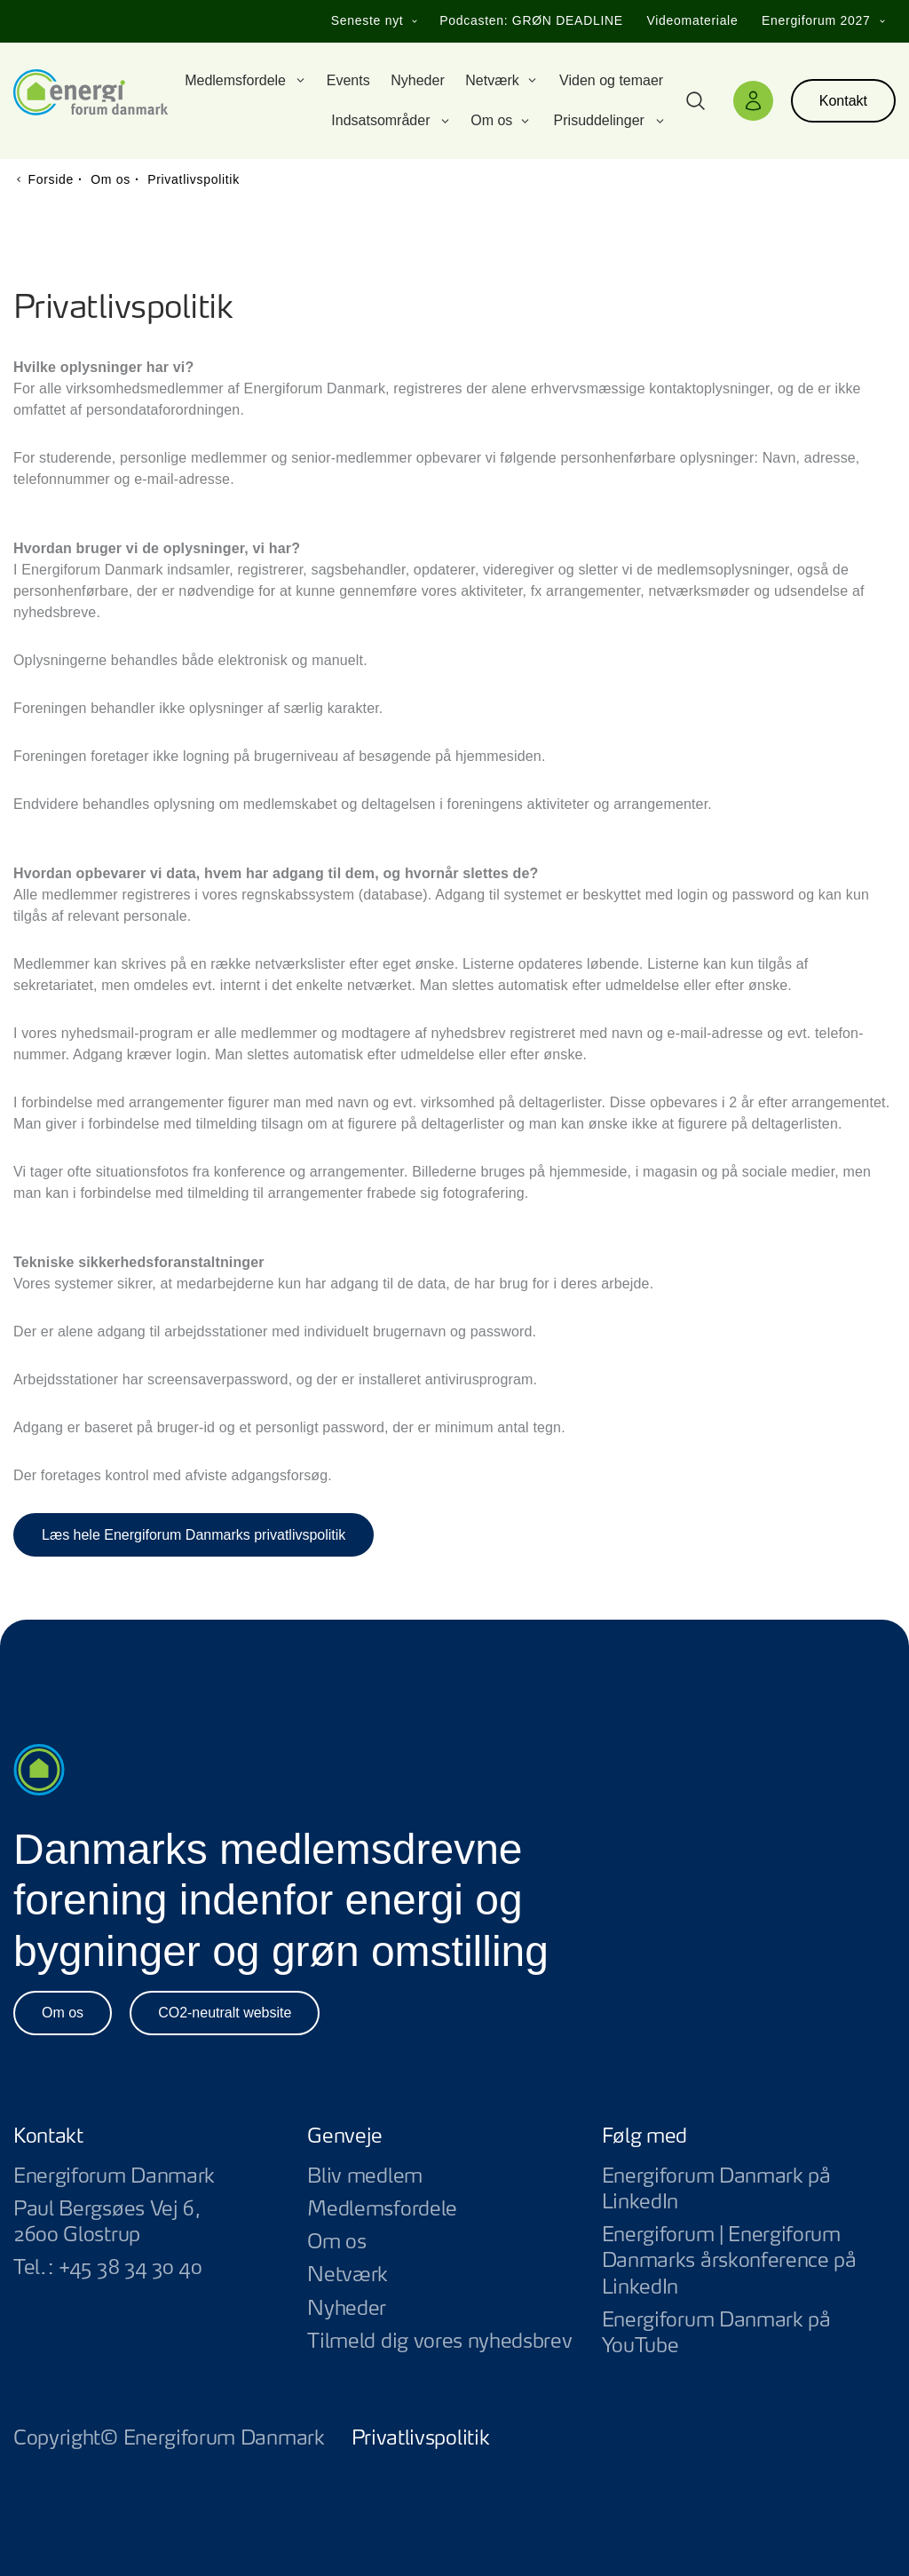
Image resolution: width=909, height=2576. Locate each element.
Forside (51, 179)
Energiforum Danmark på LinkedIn (749, 2189)
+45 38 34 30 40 (130, 2268)
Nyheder (346, 2309)
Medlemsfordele (382, 2209)
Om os (62, 2012)
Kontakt (843, 100)
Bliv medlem (365, 2176)
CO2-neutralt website (224, 2012)
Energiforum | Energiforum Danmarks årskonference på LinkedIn (749, 2261)
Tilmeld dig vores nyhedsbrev (439, 2341)
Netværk (347, 2275)
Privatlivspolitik (421, 2438)
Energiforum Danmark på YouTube (749, 2333)
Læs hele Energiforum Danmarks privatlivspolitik (193, 1534)
